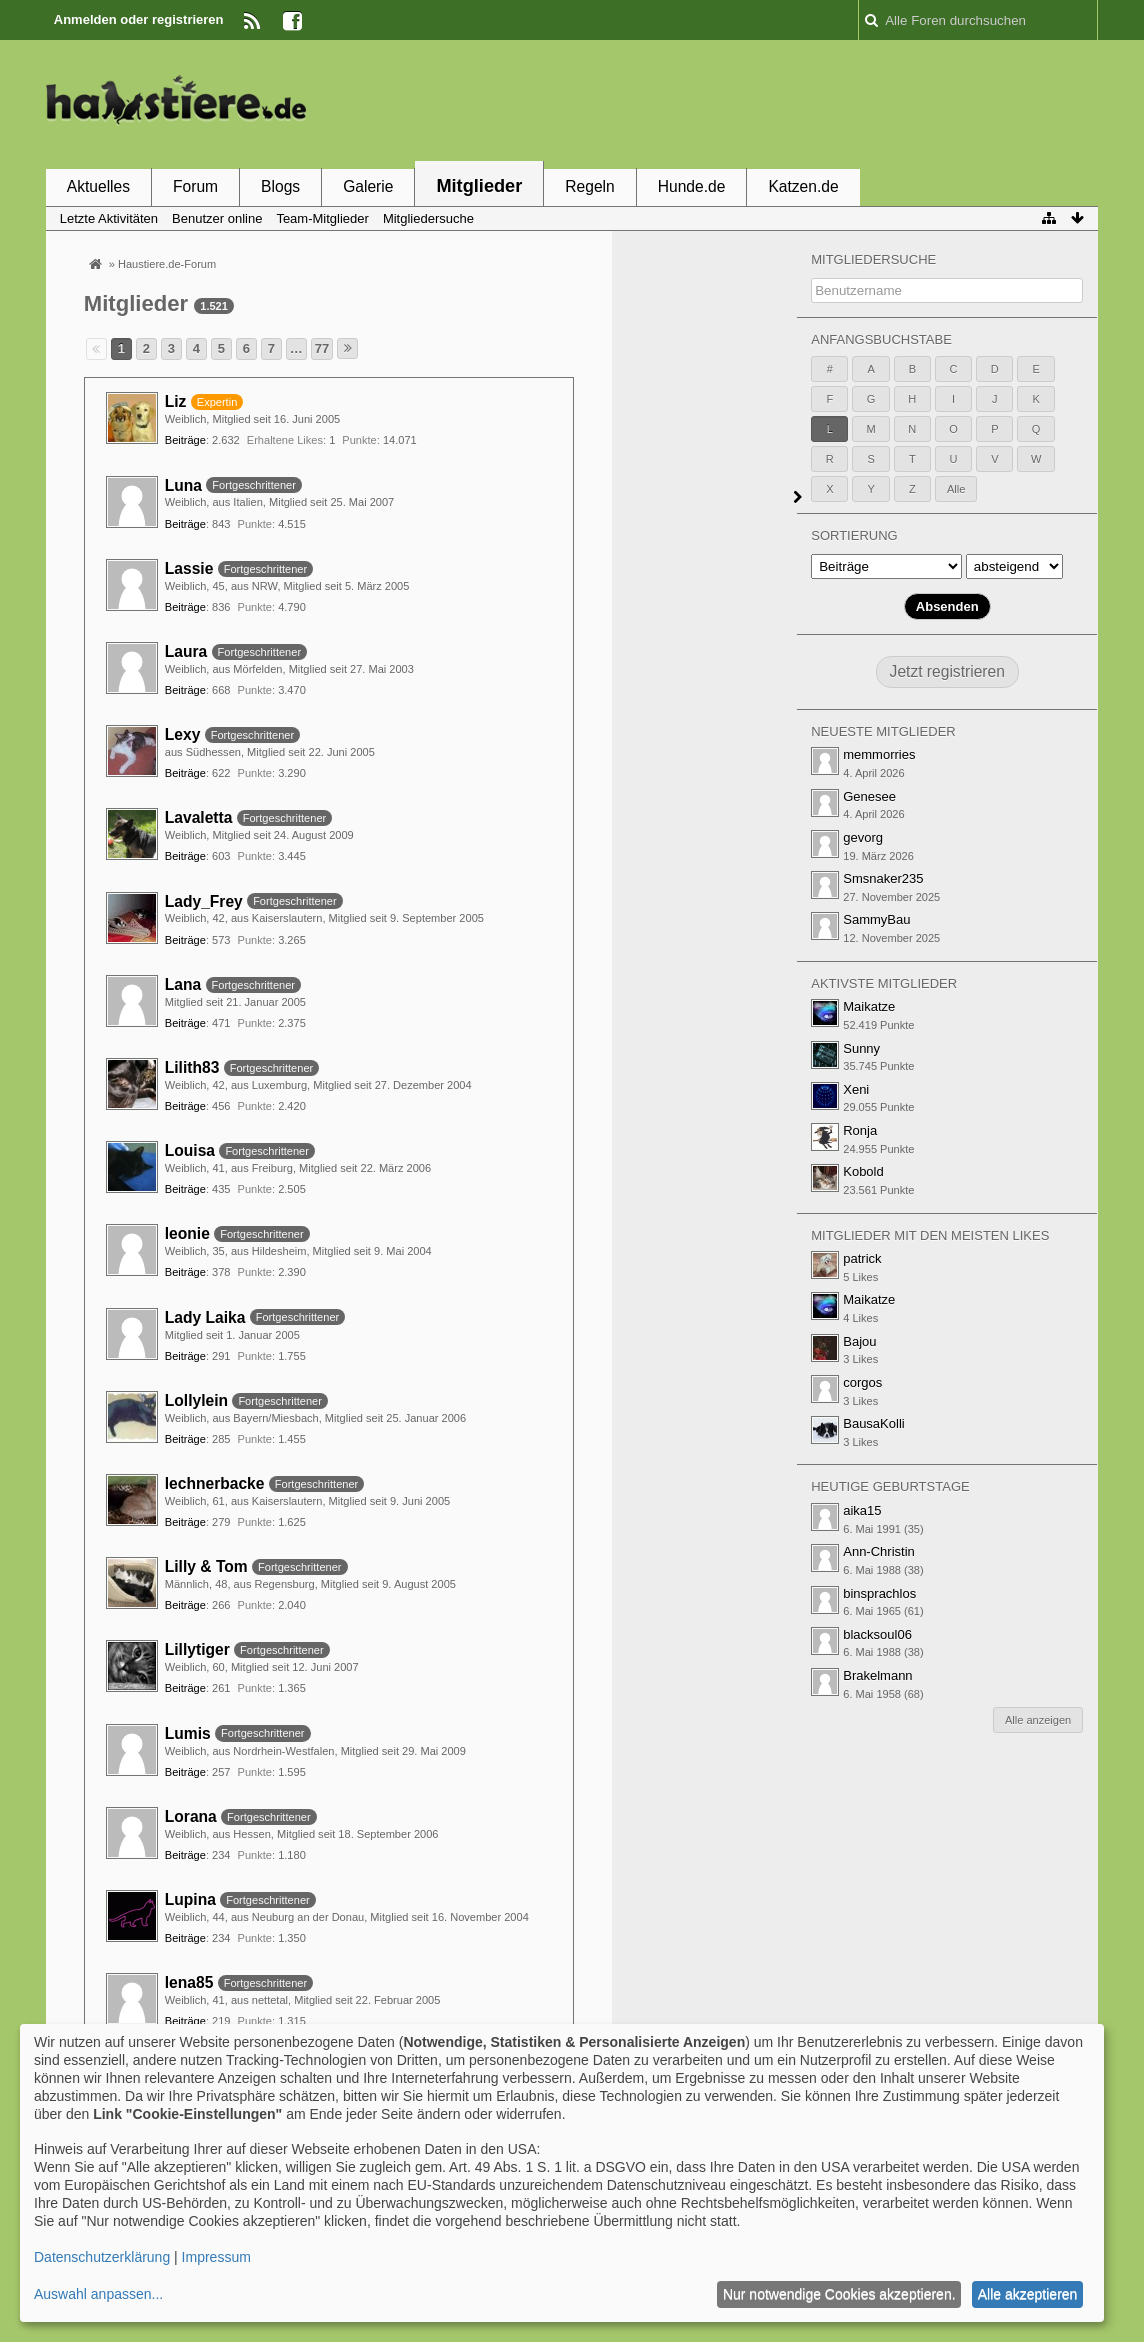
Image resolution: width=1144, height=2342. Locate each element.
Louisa (190, 1150)
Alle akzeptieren (1028, 2294)
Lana (183, 984)
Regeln (589, 186)
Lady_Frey (204, 901)
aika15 (862, 1510)
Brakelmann (877, 1675)
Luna (183, 485)
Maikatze (869, 1006)
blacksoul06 (877, 1634)
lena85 (189, 1982)
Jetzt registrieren (947, 671)
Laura (186, 651)
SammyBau (876, 919)
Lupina (190, 1899)
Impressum (216, 2257)
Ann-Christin (879, 1551)
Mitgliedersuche (873, 259)
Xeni (856, 1089)
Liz (176, 401)
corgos (862, 1382)
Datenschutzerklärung (102, 2257)
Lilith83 (192, 1067)
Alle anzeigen (1038, 1720)
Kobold (863, 1171)
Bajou (859, 1341)
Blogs (280, 186)
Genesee (869, 796)
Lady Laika (205, 1317)
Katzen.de (803, 186)
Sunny (861, 1048)
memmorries (879, 754)
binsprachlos (879, 1593)
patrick (862, 1258)
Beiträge (185, 440)
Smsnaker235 (883, 878)
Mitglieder (479, 186)
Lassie (189, 568)
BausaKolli (873, 1423)
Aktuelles (98, 186)
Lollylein (196, 1400)
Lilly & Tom (206, 1566)
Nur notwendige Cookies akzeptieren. (839, 2294)
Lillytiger (197, 1649)
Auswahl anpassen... (98, 2294)
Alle (956, 489)
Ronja (860, 1130)
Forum (195, 186)
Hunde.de (692, 186)
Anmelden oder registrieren (139, 19)
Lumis (188, 1733)
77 (322, 348)
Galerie (368, 186)
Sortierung (854, 535)
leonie (187, 1233)
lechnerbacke (215, 1483)
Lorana (191, 1816)
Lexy (183, 734)
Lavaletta (199, 817)
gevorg (863, 837)
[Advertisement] (734, 103)
